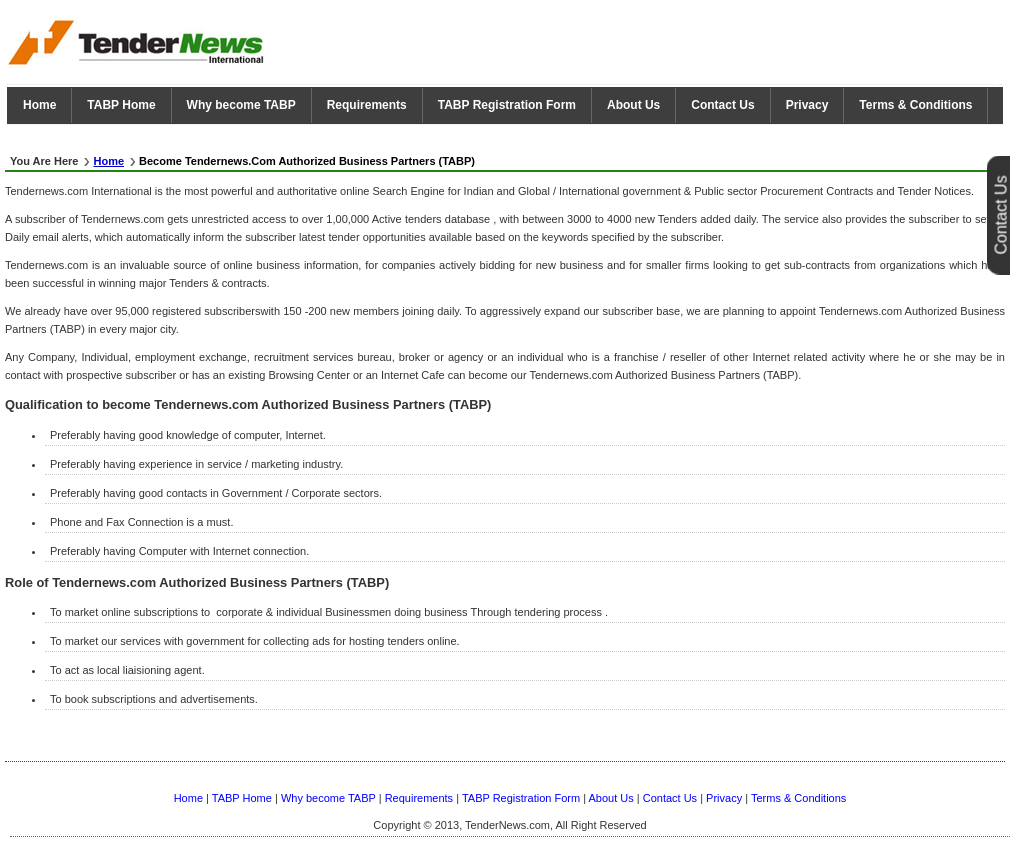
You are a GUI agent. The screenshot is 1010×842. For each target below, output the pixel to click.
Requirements (367, 105)
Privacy (807, 105)
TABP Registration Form (507, 105)
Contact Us (722, 105)
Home (39, 105)
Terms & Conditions (915, 105)
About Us (633, 105)
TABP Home (121, 105)
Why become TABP (241, 105)
